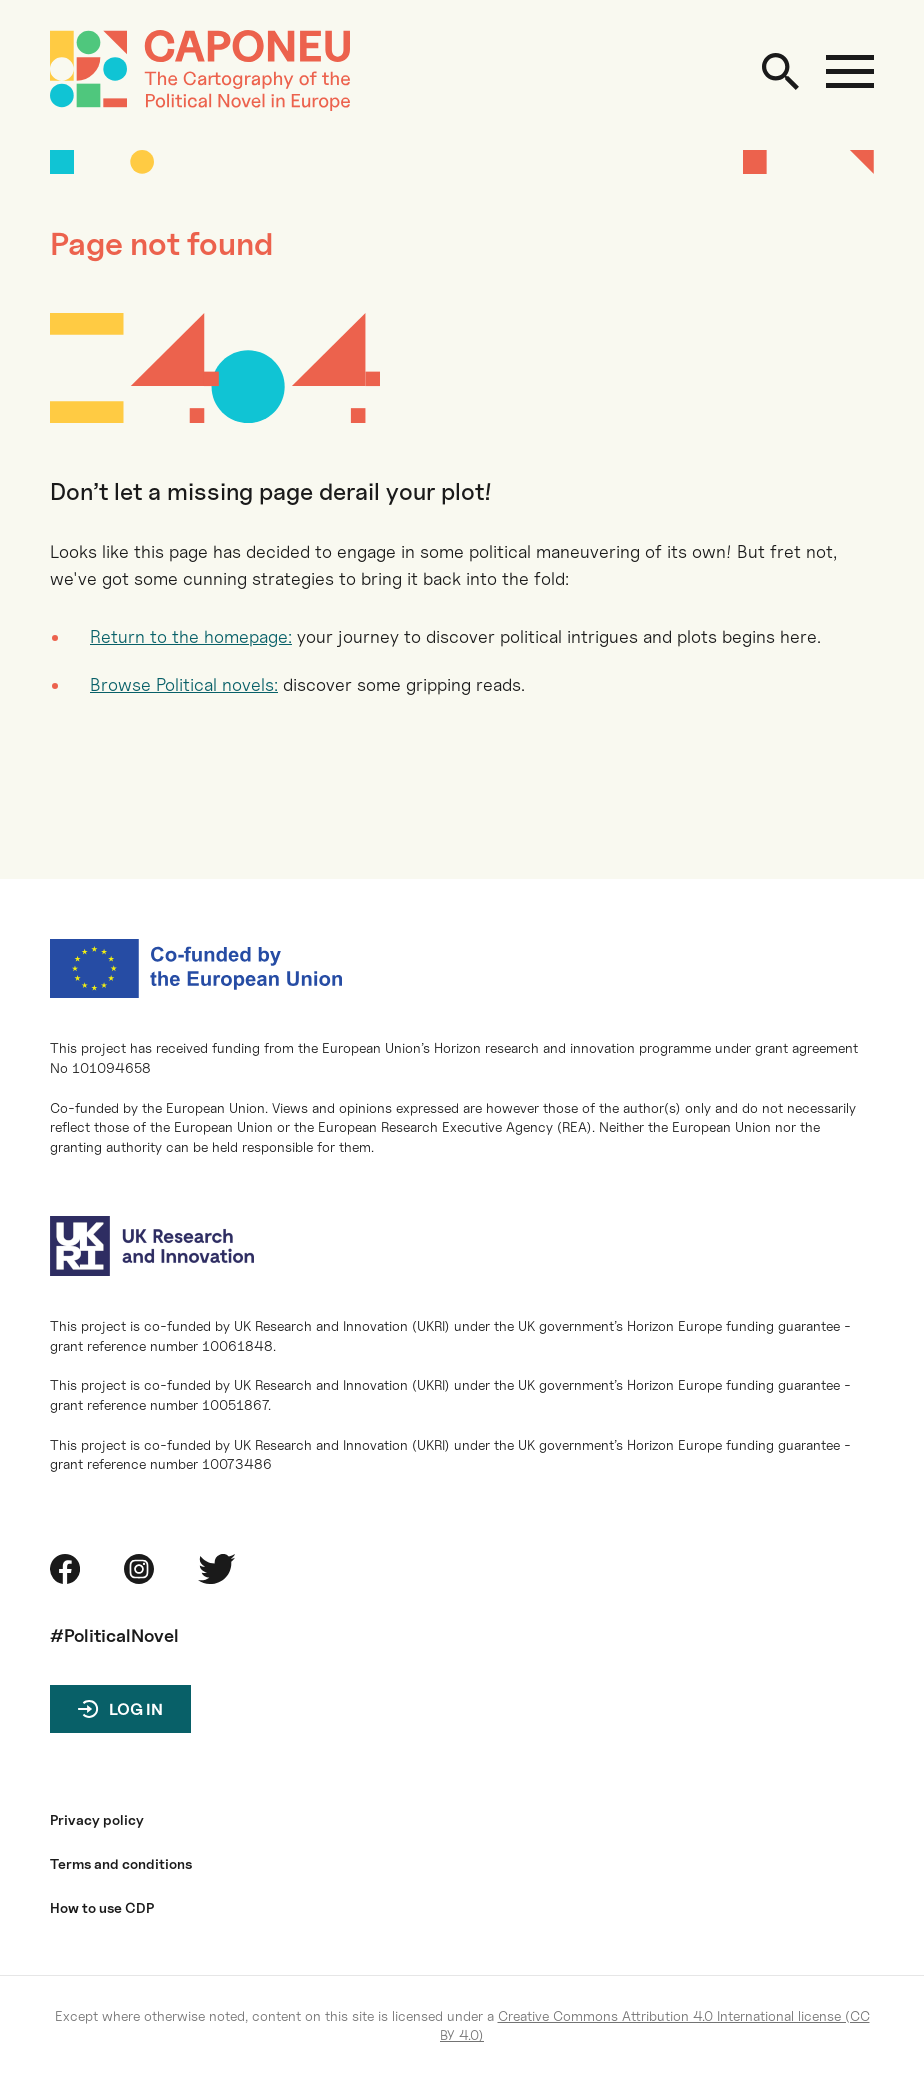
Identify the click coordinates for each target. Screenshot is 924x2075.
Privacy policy (97, 1820)
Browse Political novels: (184, 684)
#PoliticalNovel (114, 1635)
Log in (136, 1709)
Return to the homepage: (191, 636)
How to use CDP (102, 1908)
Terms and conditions (121, 1864)
